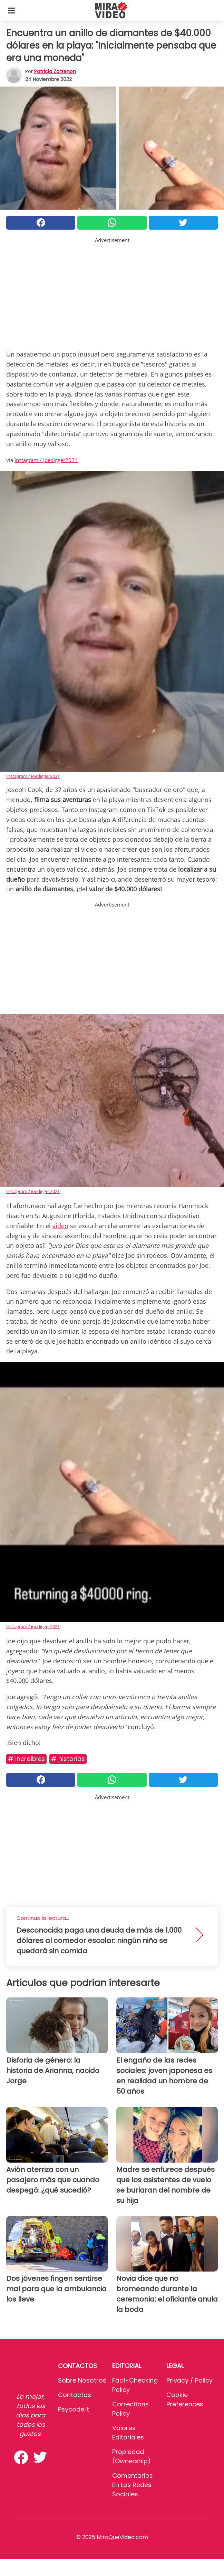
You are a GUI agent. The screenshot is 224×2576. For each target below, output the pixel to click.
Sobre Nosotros (82, 2380)
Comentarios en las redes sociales (132, 2484)
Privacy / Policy (189, 2380)
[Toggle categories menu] (11, 10)
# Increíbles (26, 1758)
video (60, 1226)
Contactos (74, 2394)
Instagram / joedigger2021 (46, 460)
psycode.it (73, 2409)
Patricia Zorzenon (55, 71)
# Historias (68, 1758)
